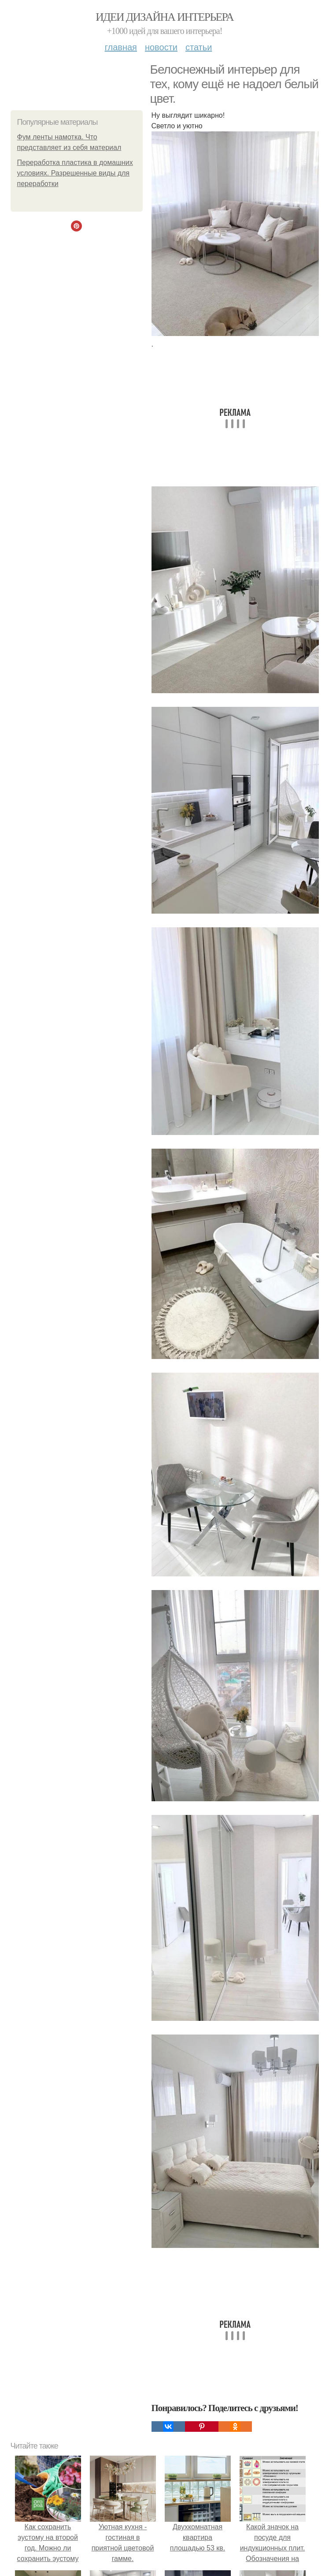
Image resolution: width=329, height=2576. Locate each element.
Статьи (198, 47)
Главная (121, 47)
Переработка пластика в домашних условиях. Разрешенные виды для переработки (75, 173)
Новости (161, 47)
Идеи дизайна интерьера (164, 17)
